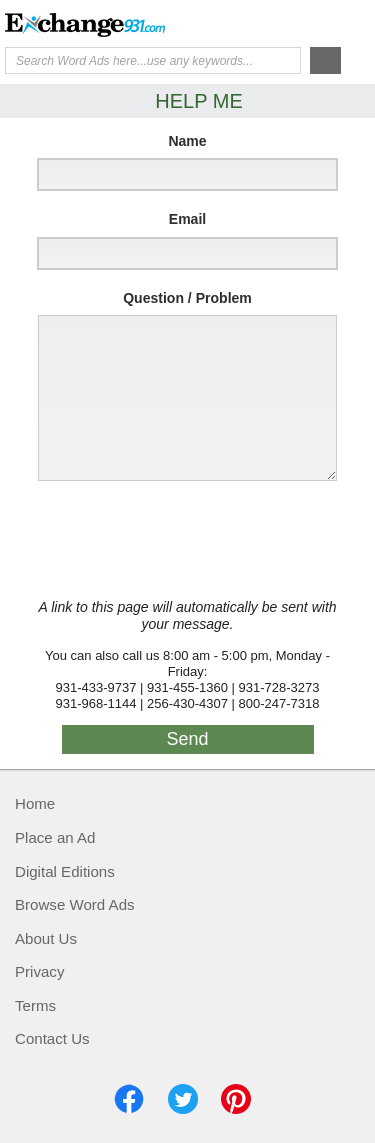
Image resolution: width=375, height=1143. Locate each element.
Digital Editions (65, 871)
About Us (46, 938)
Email (187, 219)
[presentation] (182, 540)
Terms (35, 1005)
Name (187, 141)
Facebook (129, 1099)
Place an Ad (55, 837)
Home (35, 803)
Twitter (183, 1099)
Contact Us (52, 1038)
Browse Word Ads (75, 904)
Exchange (85, 25)
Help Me (262, 23)
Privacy (39, 971)
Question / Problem (187, 298)
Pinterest (236, 1099)
